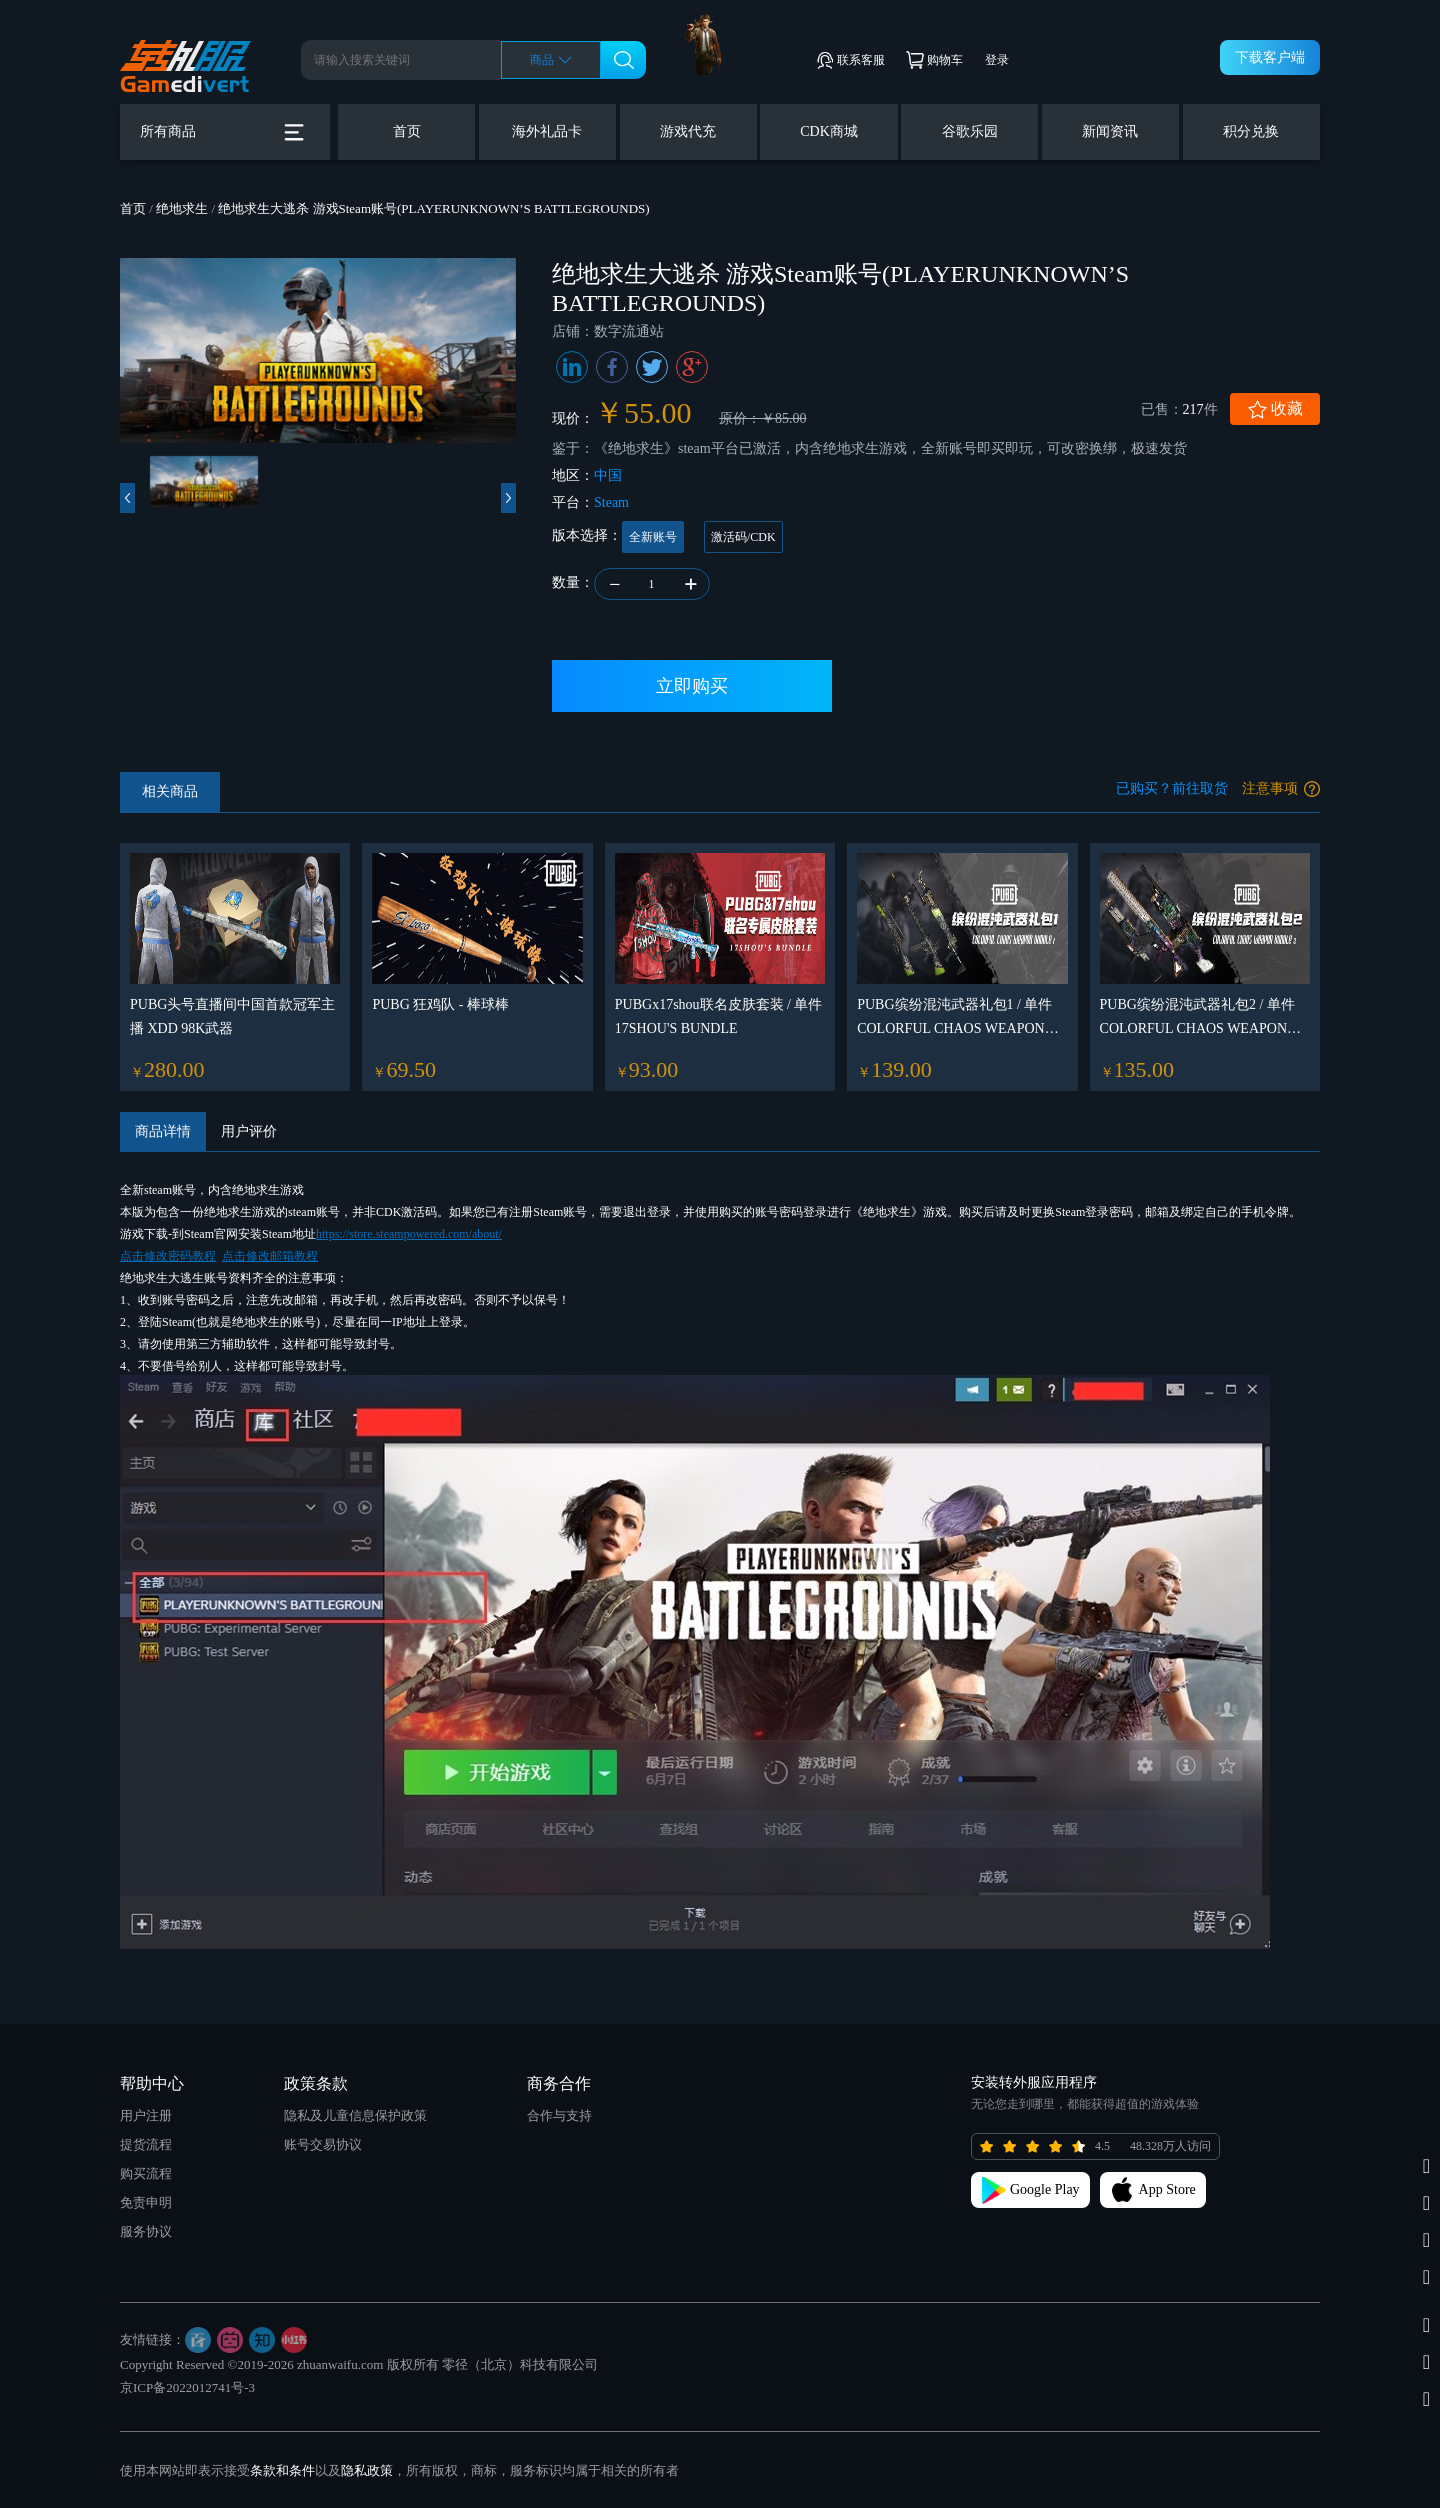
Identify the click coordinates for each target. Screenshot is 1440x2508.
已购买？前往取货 (1172, 788)
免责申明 (146, 2202)
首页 (407, 131)
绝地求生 (182, 208)
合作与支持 (559, 2115)
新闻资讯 (1110, 131)
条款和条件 (282, 2470)
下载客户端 (1270, 57)
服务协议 (146, 2231)
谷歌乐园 (970, 131)
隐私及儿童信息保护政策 (355, 2115)
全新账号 (653, 537)
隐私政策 (367, 2470)
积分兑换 (1251, 131)
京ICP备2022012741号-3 (187, 2387)
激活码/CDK (743, 537)
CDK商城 (829, 131)
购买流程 (146, 2173)
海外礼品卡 (547, 131)
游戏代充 (688, 131)
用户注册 (146, 2115)
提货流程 (146, 2144)
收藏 (1275, 409)
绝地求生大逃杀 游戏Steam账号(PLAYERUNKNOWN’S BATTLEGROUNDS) (433, 208)
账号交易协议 (323, 2144)
